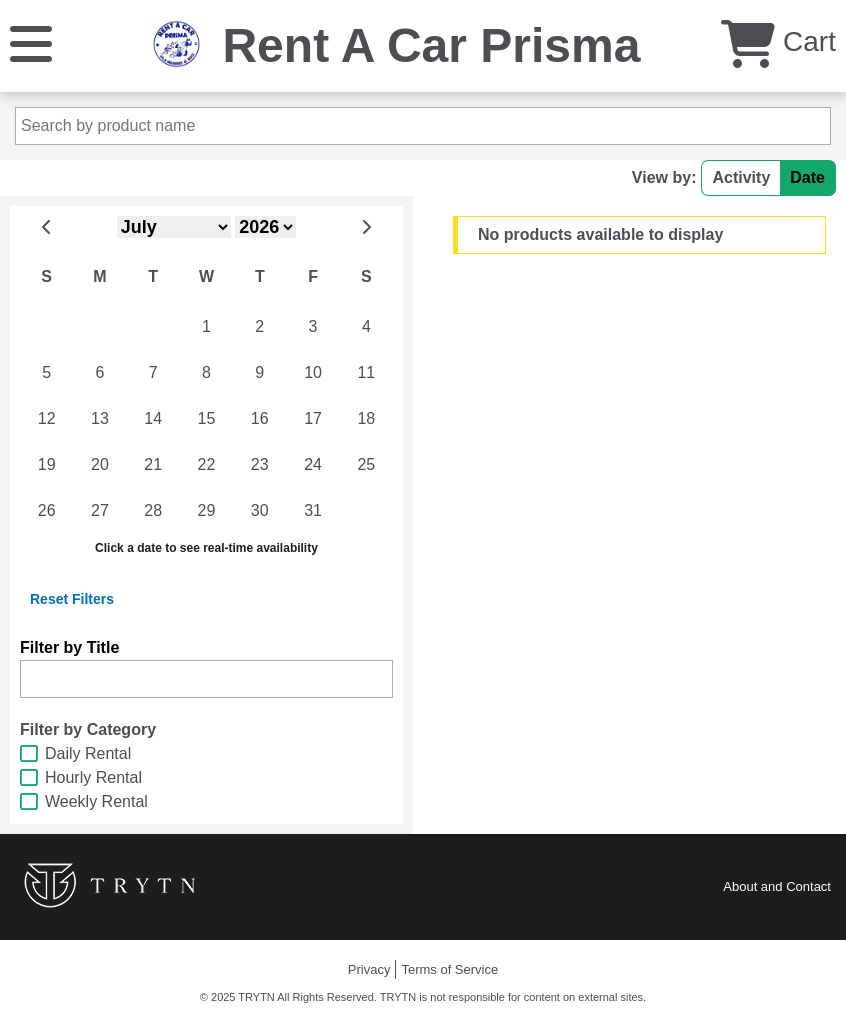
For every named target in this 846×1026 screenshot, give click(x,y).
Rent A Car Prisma (431, 45)
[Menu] (31, 42)
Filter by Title (69, 647)
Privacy (369, 969)
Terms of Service (449, 969)
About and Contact (777, 886)
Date (807, 177)
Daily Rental (88, 753)
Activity (741, 177)
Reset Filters (72, 599)
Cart (778, 41)
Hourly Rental (93, 777)
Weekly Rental (96, 801)
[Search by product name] (423, 126)
